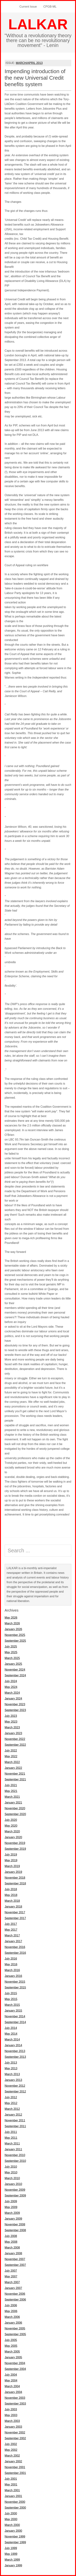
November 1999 (15, 2536)
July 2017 (11, 1923)
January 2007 (13, 2288)
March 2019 (12, 1866)
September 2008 (15, 2230)
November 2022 (15, 1739)
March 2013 (12, 2074)
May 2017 (11, 1929)
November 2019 (15, 1843)
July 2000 (11, 2513)
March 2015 (12, 2004)
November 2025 (15, 1634)
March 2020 (12, 1831)
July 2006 (11, 2305)
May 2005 (11, 2345)
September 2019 (15, 1848)
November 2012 (15, 2085)
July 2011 (11, 2132)
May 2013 (11, 2068)
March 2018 (12, 1900)
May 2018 (11, 1895)
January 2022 (13, 1767)
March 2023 (12, 1727)
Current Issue (28, 6)
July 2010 (11, 2166)
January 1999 (13, 2565)
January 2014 (13, 2045)
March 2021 (12, 1796)
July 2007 (11, 2270)
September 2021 (15, 1779)
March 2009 (12, 2212)
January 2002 (13, 2461)
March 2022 (12, 1762)
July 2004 (11, 2374)
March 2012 (12, 2108)
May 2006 (11, 2311)
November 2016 (15, 1947)
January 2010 (13, 2184)
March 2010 (12, 2178)
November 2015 (15, 1981)
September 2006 (15, 2299)
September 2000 (15, 2507)
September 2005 (15, 2334)
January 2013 (13, 2079)
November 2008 (15, 2224)
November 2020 (15, 1808)
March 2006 (12, 2316)
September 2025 (15, 1640)
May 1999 (11, 2553)
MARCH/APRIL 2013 (29, 62)
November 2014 (15, 2016)
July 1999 (11, 2548)
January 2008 (13, 2253)
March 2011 (12, 2143)
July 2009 (11, 2201)
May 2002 (11, 2449)
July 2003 (11, 2409)
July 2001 (11, 2478)
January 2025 (13, 1663)
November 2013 (15, 2051)
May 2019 (11, 1860)
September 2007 (15, 2264)
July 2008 (11, 2236)
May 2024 (11, 1686)
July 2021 (11, 1785)
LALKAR (38, 24)
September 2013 (15, 2056)
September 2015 (15, 1987)
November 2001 (15, 2467)
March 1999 (12, 2559)
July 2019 (11, 1854)
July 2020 (11, 1819)
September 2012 (15, 2091)
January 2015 (13, 2010)
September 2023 (15, 1710)
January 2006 (13, 2322)
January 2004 (13, 2392)
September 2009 (15, 2195)
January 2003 (13, 2426)
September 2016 (15, 1952)
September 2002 (15, 2438)
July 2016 (11, 1958)
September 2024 (15, 1675)
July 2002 (11, 2444)
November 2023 (15, 1704)
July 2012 (11, 2097)
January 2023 (13, 1733)
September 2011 (15, 2126)
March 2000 (12, 2525)
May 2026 (11, 1617)
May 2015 (11, 1999)
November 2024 (15, 1669)
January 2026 (13, 1629)
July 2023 (11, 1715)
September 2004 (15, 2368)
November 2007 (15, 2259)
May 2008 (11, 2241)
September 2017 (15, 1918)
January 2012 (13, 2114)
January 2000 (13, 2530)
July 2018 (11, 1889)
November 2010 (15, 2155)
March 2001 (12, 2490)
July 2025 (11, 1646)
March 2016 (12, 1970)
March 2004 (12, 2386)
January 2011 (13, 2149)
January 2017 (13, 1941)
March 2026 (12, 1623)
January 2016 (13, 1975)
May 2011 (11, 2137)
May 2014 (11, 2033)
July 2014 (11, 2027)
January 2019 (13, 1871)
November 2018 (15, 1877)
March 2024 (12, 1692)
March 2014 (12, 2039)
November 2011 (15, 2120)
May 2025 (11, 1652)
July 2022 (11, 1750)
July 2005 (11, 2340)
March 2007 (12, 2282)
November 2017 (15, 1912)
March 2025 (12, 1658)
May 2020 (11, 1825)
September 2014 (15, 2022)
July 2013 (11, 2062)
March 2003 (12, 2420)
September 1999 (15, 2542)
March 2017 (12, 1935)
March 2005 (12, 2351)
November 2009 (15, 2189)
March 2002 (12, 2455)
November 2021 (15, 1773)
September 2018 (15, 1883)
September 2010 (15, 2160)
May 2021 (11, 1791)
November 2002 (15, 2432)
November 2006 (15, 2293)
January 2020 (13, 1837)
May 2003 (11, 2415)
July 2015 (11, 1993)
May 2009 (11, 2207)
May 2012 (11, 2103)
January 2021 (13, 1802)
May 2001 (11, 2484)
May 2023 (11, 1721)
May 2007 (11, 2276)
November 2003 (15, 2397)
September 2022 (15, 1744)
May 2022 (11, 1756)
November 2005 (15, 2328)
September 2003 (15, 2403)
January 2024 (13, 1698)
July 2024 (11, 1681)
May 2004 (11, 2380)
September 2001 (15, 2472)
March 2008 (12, 2247)
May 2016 (11, 1964)
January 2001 (13, 2496)
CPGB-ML (50, 6)
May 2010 (11, 2172)
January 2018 (13, 1906)
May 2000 (11, 2519)
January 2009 (13, 2218)
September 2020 (15, 1814)
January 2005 (13, 2357)
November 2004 (15, 2363)
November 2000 (15, 2501)
